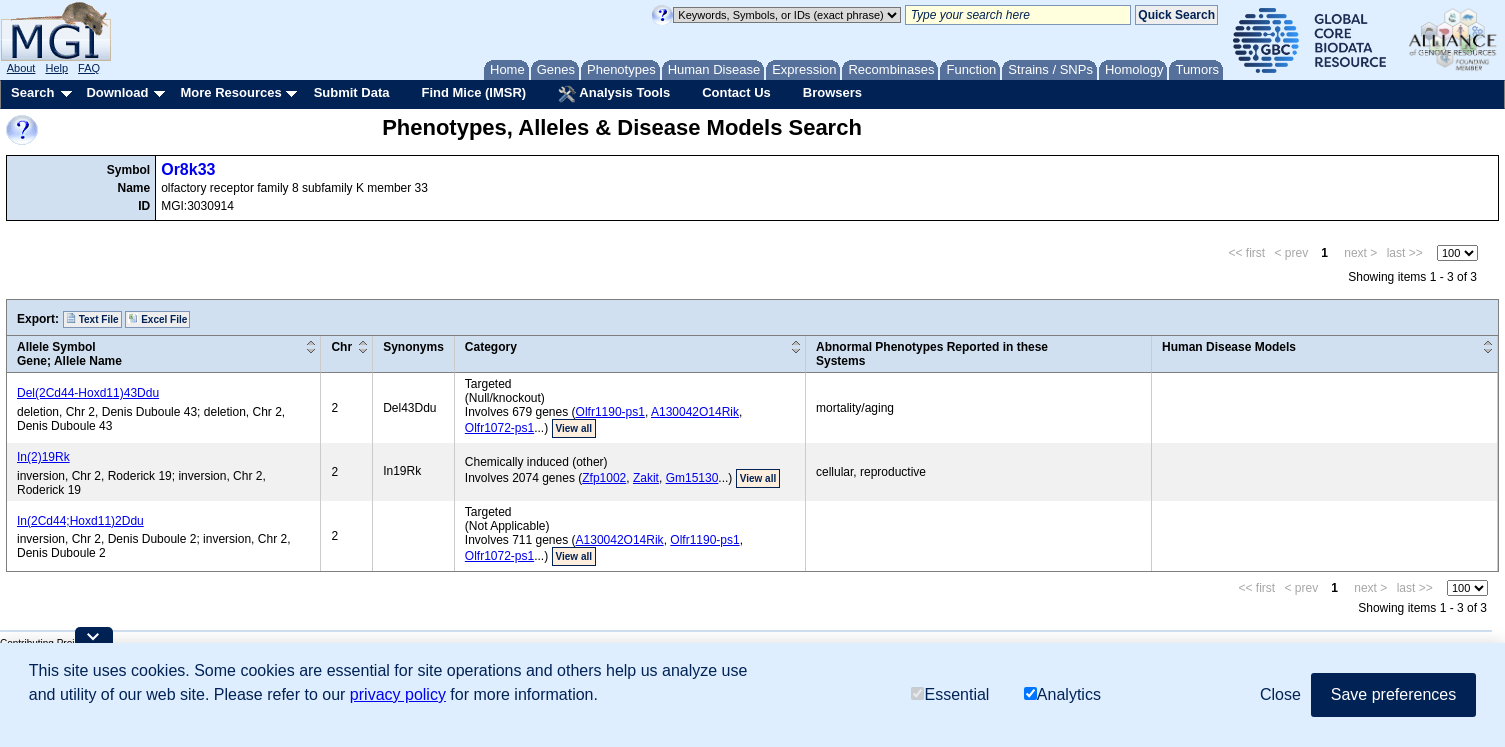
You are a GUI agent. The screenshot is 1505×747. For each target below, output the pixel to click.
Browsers (832, 92)
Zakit (646, 478)
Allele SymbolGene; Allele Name (69, 354)
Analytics (1062, 694)
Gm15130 (692, 478)
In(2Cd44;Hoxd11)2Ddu (80, 521)
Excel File (157, 319)
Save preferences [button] (1393, 694)
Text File (92, 319)
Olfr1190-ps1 (610, 412)
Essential (950, 694)
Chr (341, 347)
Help (56, 68)
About (21, 68)
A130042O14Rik (695, 412)
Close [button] (1280, 694)
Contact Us (736, 92)
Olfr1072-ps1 (499, 428)
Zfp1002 (604, 478)
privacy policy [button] (398, 694)
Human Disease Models (1229, 347)
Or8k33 (188, 169)
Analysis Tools (614, 94)
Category (491, 347)
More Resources (230, 92)
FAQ (89, 68)
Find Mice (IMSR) (473, 92)
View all (574, 428)
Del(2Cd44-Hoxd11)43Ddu (88, 393)
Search (32, 92)
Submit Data (352, 92)
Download (117, 92)
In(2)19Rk (43, 457)
